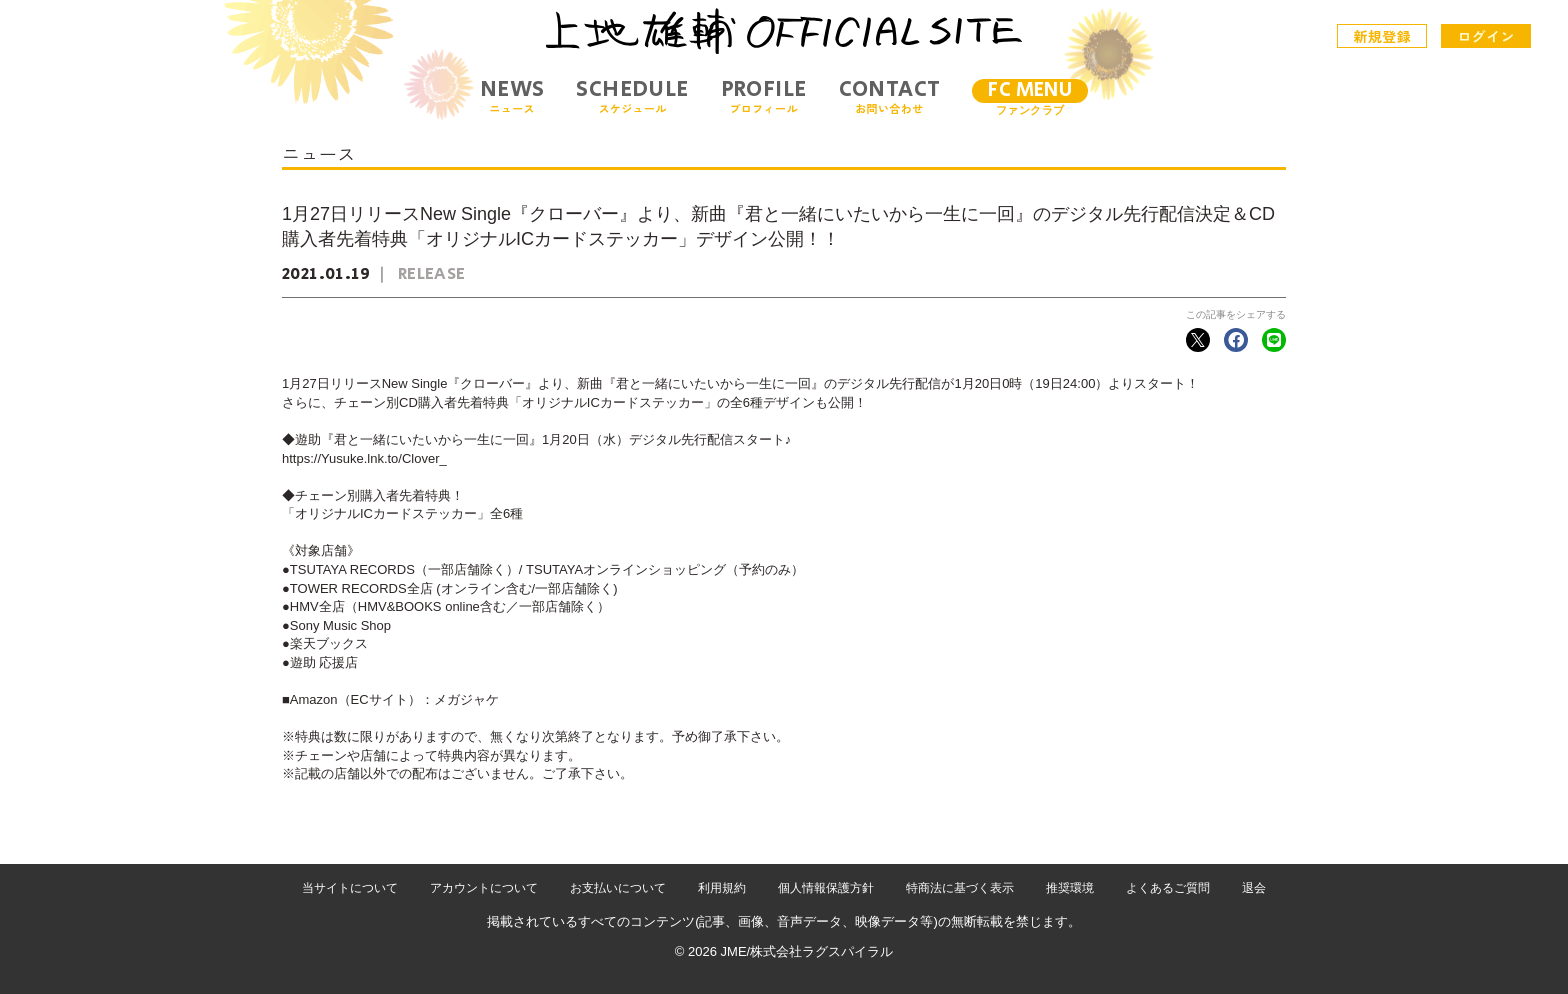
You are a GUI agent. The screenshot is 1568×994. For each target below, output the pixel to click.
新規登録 (1383, 36)
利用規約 (722, 888)
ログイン (1486, 36)
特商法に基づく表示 (960, 888)
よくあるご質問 (1168, 888)
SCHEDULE (632, 96)
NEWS (512, 96)
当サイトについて (350, 888)
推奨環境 (1070, 888)
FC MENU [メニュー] (1030, 90)
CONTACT (890, 96)
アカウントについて (484, 888)
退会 (1254, 888)
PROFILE (764, 96)
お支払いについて (618, 888)
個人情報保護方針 (826, 888)
